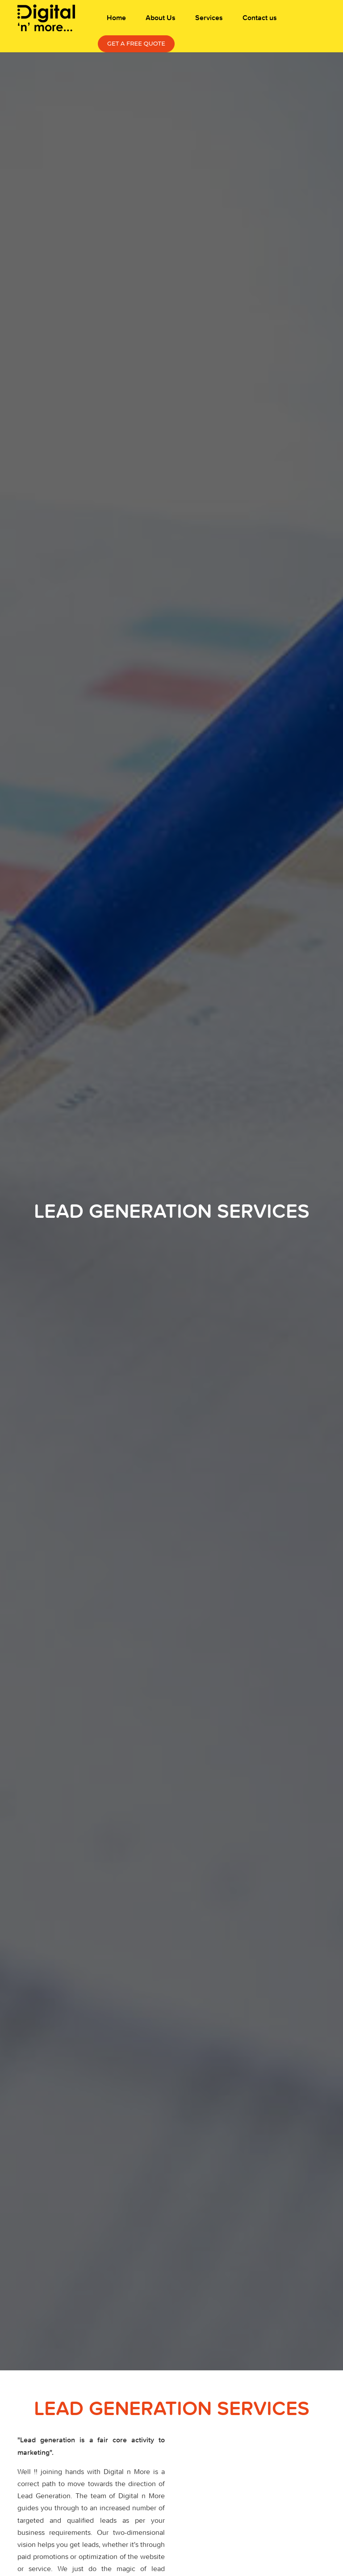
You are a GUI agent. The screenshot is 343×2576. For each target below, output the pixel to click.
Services (209, 17)
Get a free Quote (136, 43)
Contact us (260, 17)
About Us (161, 17)
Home (116, 17)
